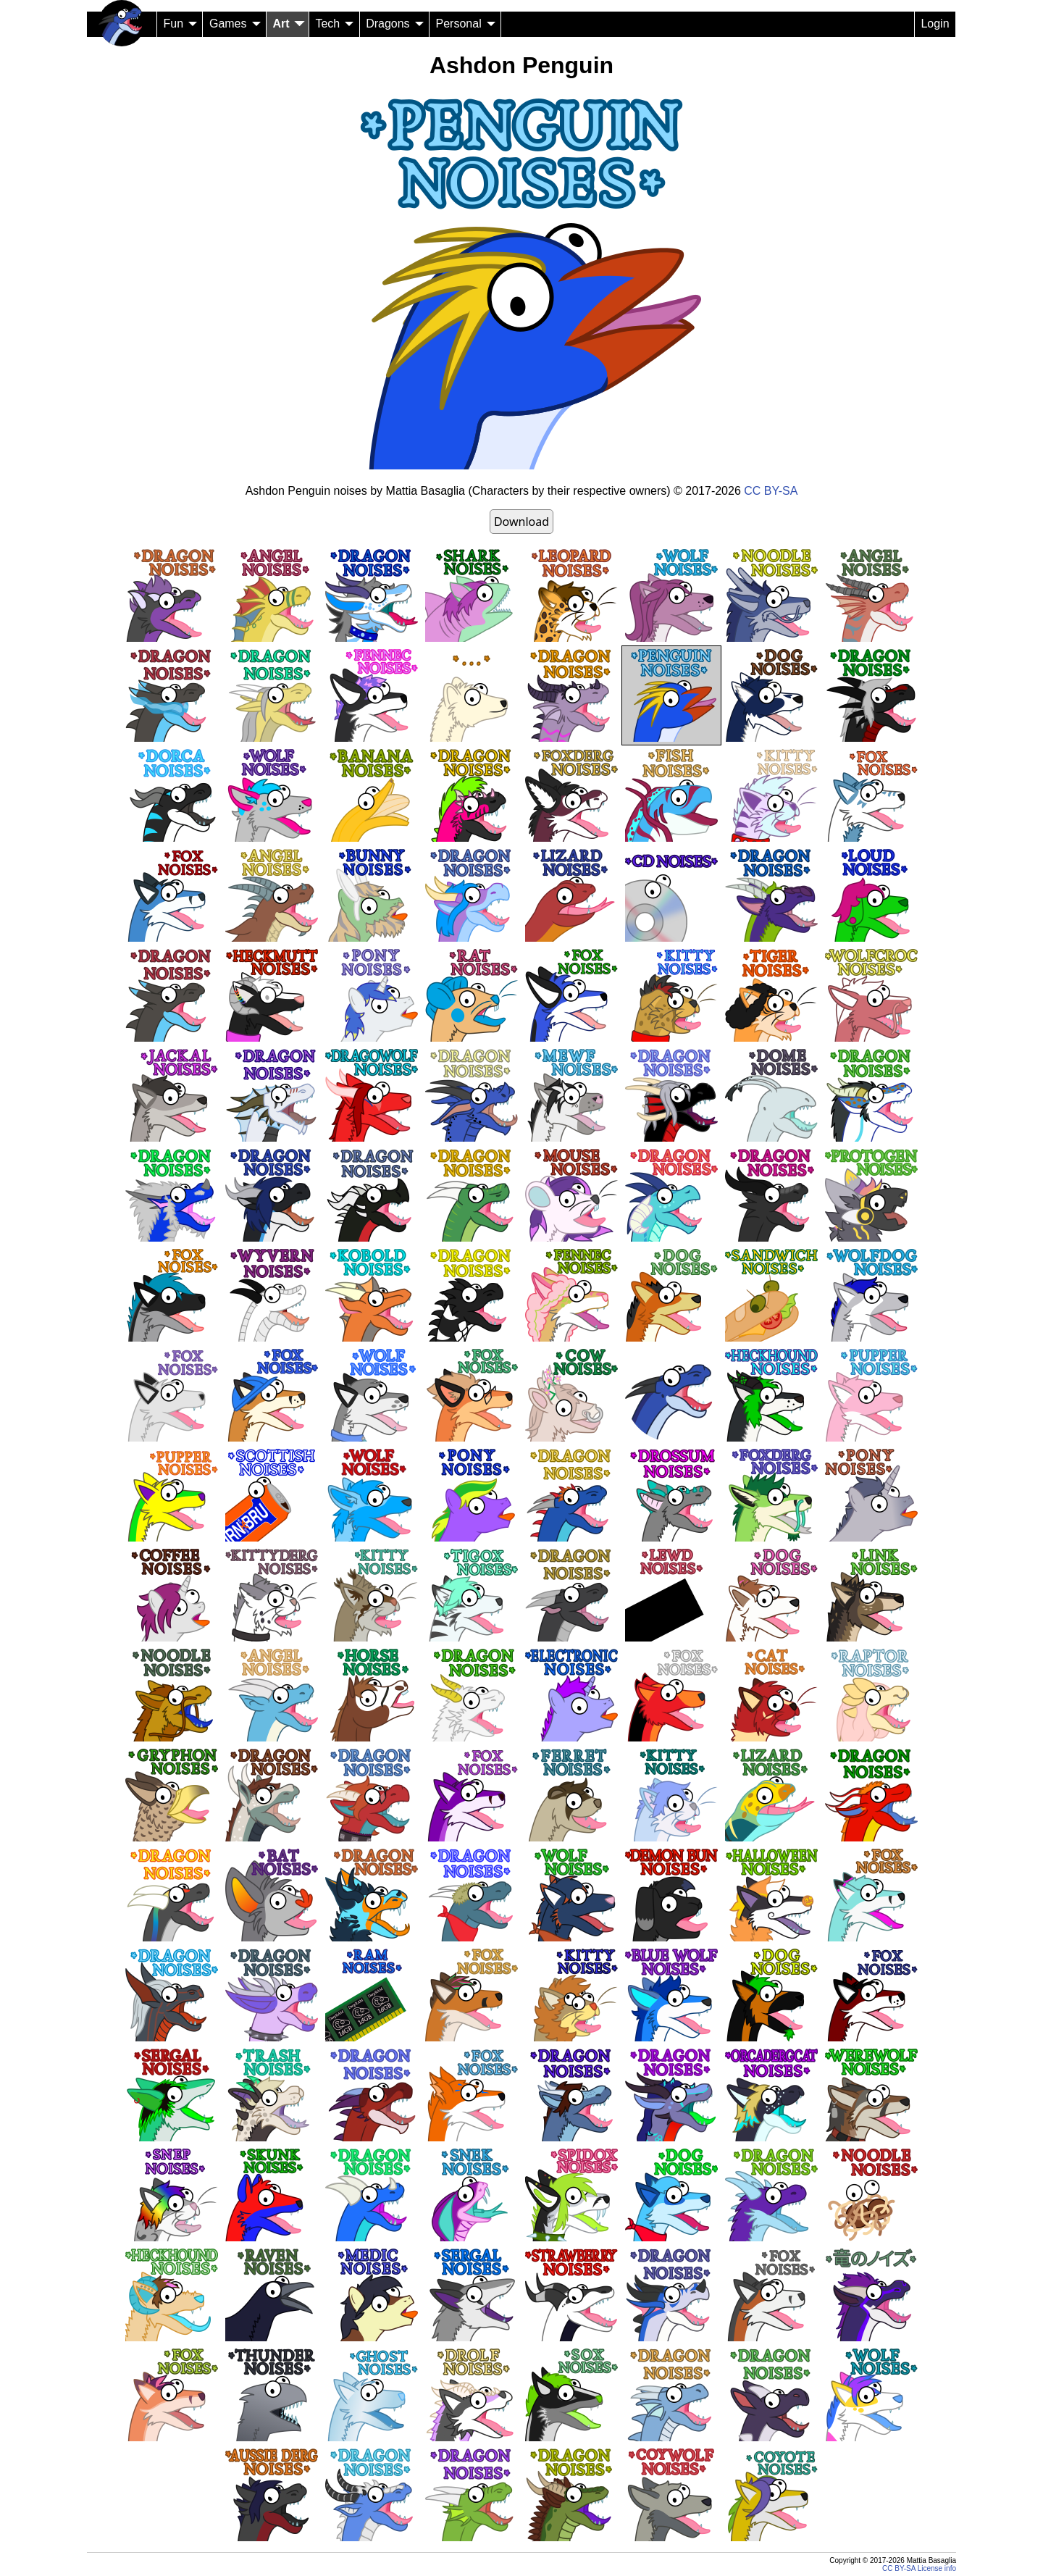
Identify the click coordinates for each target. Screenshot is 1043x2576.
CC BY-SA (770, 491)
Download (521, 522)
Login (935, 23)
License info (937, 2568)
